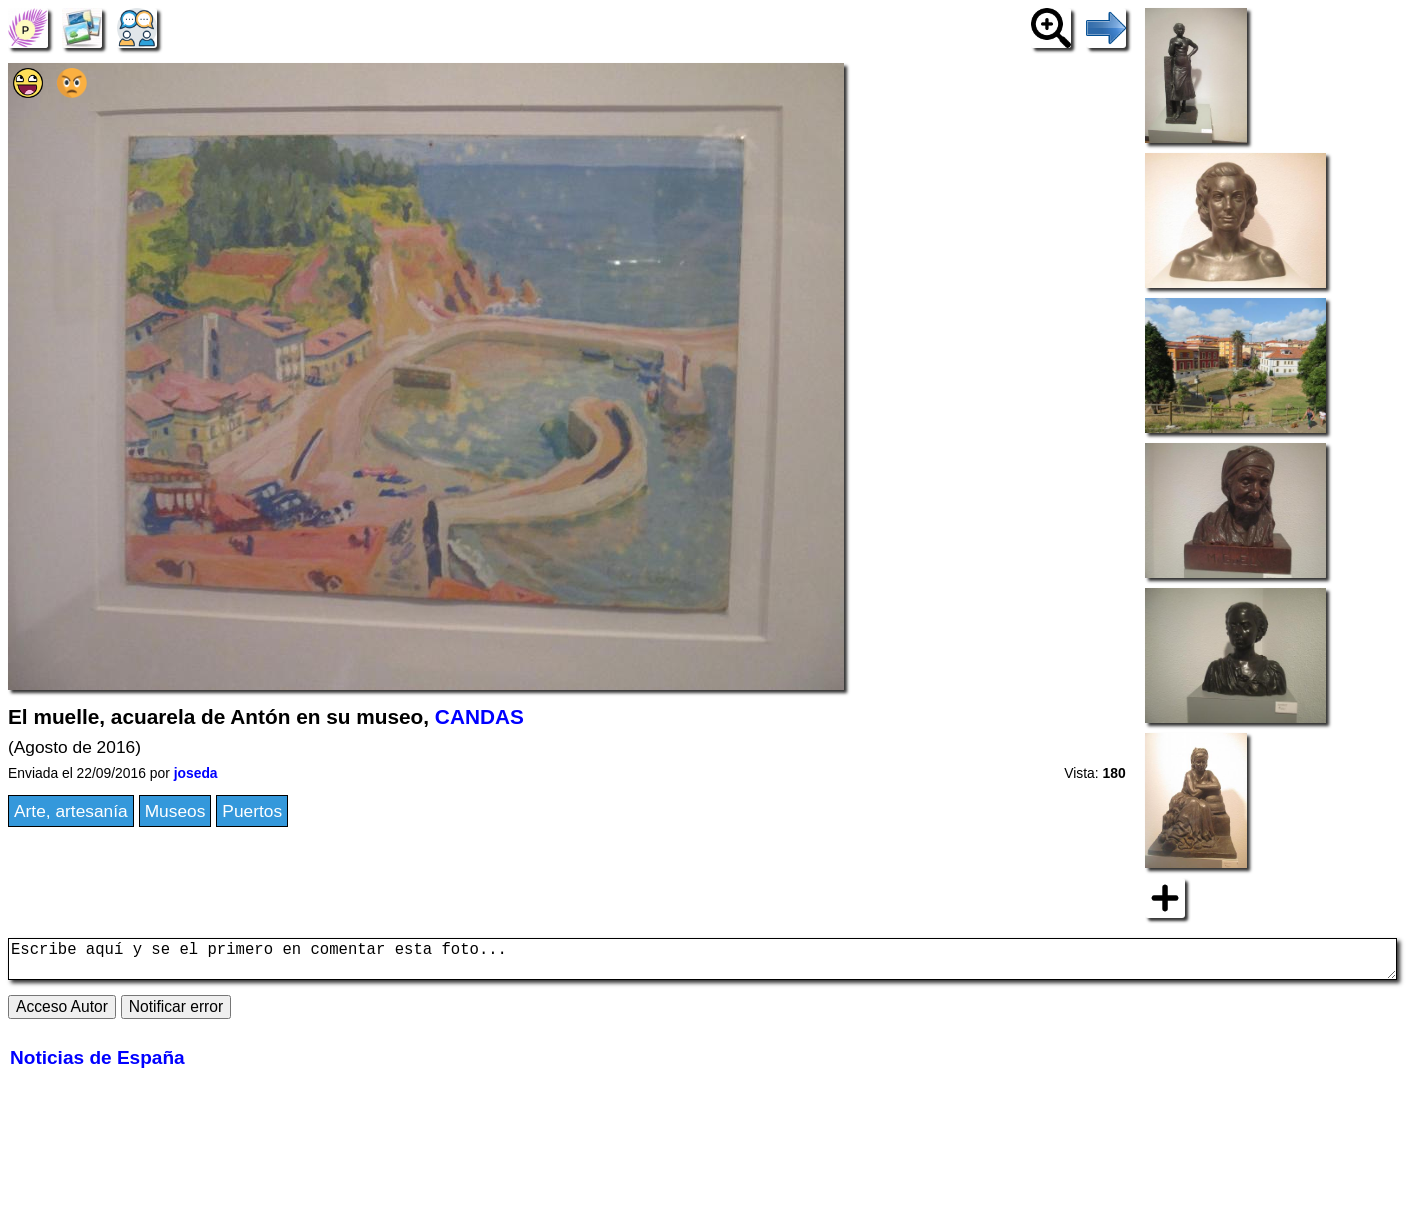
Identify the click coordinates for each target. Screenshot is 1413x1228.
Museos (175, 811)
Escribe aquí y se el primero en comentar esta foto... (702, 963)
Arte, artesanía (71, 811)
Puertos (252, 811)
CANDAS (479, 716)
